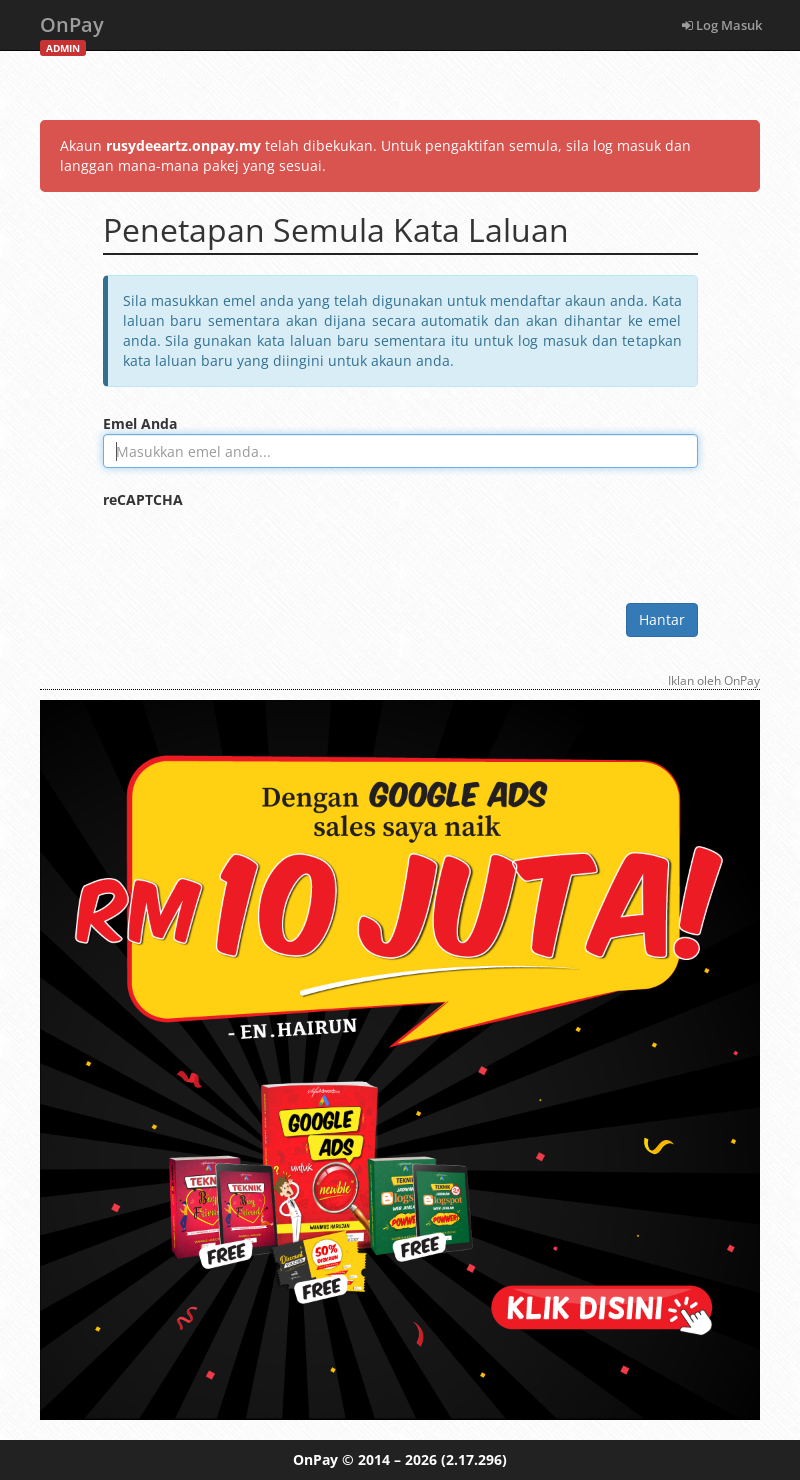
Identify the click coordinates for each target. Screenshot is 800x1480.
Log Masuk (722, 25)
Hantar (662, 619)
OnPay (72, 30)
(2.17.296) (474, 1459)
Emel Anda (140, 423)
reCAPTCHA (143, 499)
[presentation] (255, 549)
